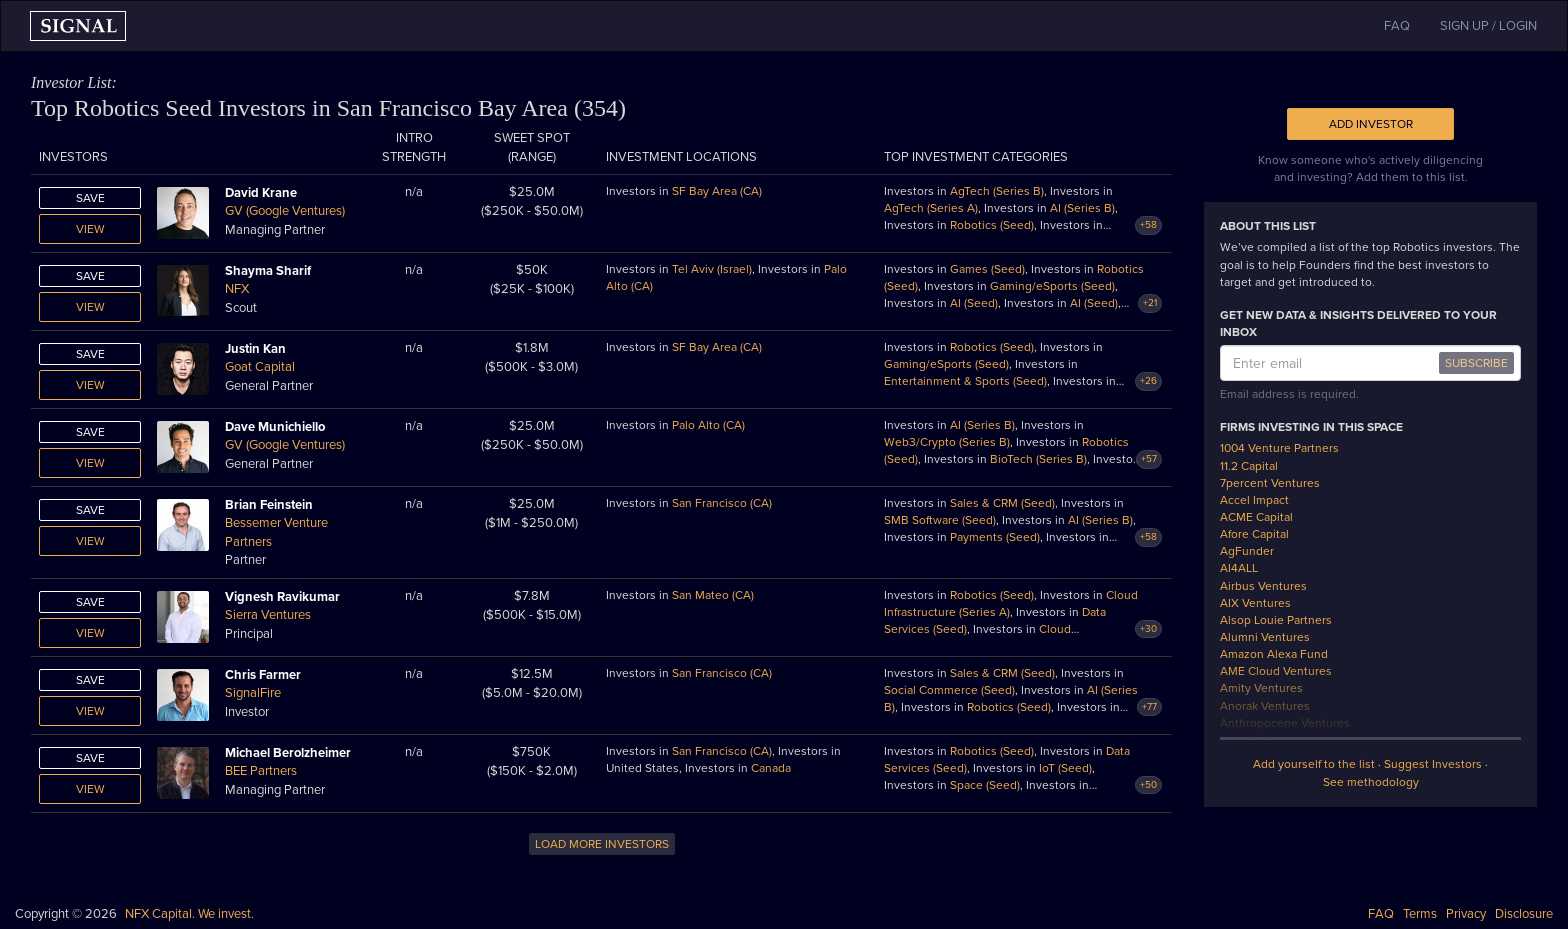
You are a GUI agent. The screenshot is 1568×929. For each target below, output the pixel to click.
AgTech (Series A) (931, 208)
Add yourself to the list (1314, 764)
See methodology (1371, 782)
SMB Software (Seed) (940, 520)
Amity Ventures (1261, 688)
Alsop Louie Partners (1276, 620)
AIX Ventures (1255, 603)
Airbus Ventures (1263, 586)
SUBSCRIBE (1476, 363)
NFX (237, 289)
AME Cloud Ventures (1276, 671)
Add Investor (1371, 124)
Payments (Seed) (995, 537)
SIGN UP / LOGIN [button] (1488, 26)
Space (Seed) (985, 785)
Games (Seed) (987, 269)
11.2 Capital (1249, 466)
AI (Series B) (1082, 208)
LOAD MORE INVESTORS (602, 844)
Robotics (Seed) (992, 225)
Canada (771, 768)
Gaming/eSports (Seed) (1052, 286)
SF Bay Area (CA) (717, 191)
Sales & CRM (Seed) (1002, 503)
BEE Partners (261, 771)
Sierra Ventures (268, 615)
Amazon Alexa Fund (1274, 654)
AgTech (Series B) (997, 191)
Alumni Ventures (1265, 637)
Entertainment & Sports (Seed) (965, 381)
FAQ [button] (1397, 26)
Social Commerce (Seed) (949, 690)
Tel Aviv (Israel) (712, 269)
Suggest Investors (1433, 764)
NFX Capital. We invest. (189, 914)
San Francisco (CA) (722, 503)
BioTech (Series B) (1038, 459)
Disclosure (1524, 914)
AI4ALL (1239, 568)
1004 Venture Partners (1279, 448)
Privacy (1466, 914)
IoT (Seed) (1065, 768)
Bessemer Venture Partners (276, 532)
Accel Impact (1254, 500)
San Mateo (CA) (713, 595)
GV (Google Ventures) (285, 211)
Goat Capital (260, 367)
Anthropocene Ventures (1285, 723)
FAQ (1381, 914)
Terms (1420, 914)
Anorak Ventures (1265, 706)
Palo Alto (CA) (708, 425)
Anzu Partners (1258, 740)
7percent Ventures (1270, 483)
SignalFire (253, 693)
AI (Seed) (974, 303)
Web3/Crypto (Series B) (947, 442)
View (90, 229)
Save (90, 198)
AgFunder (1247, 551)
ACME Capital (1256, 517)
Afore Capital (1254, 534)
